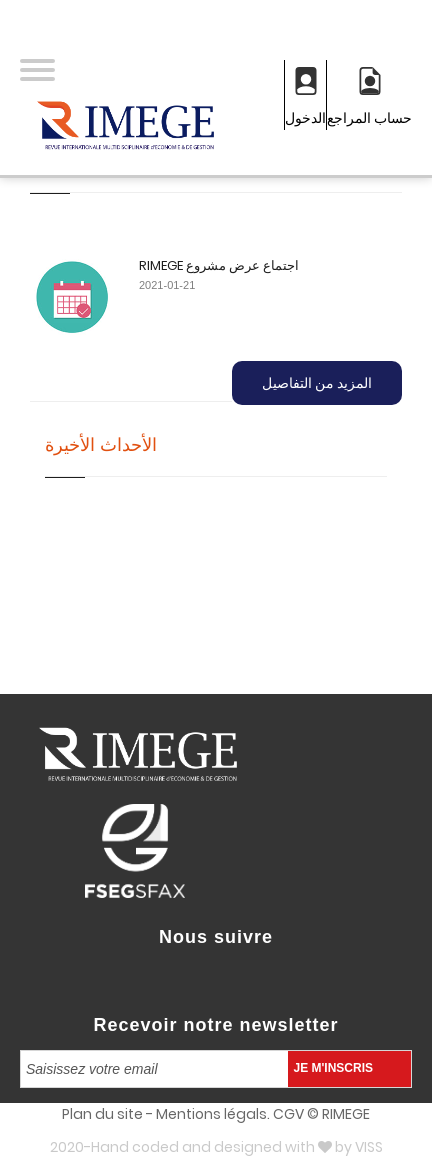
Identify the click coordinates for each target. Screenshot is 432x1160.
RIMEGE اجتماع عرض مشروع (219, 265)
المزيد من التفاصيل (317, 383)
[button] (37, 71)
